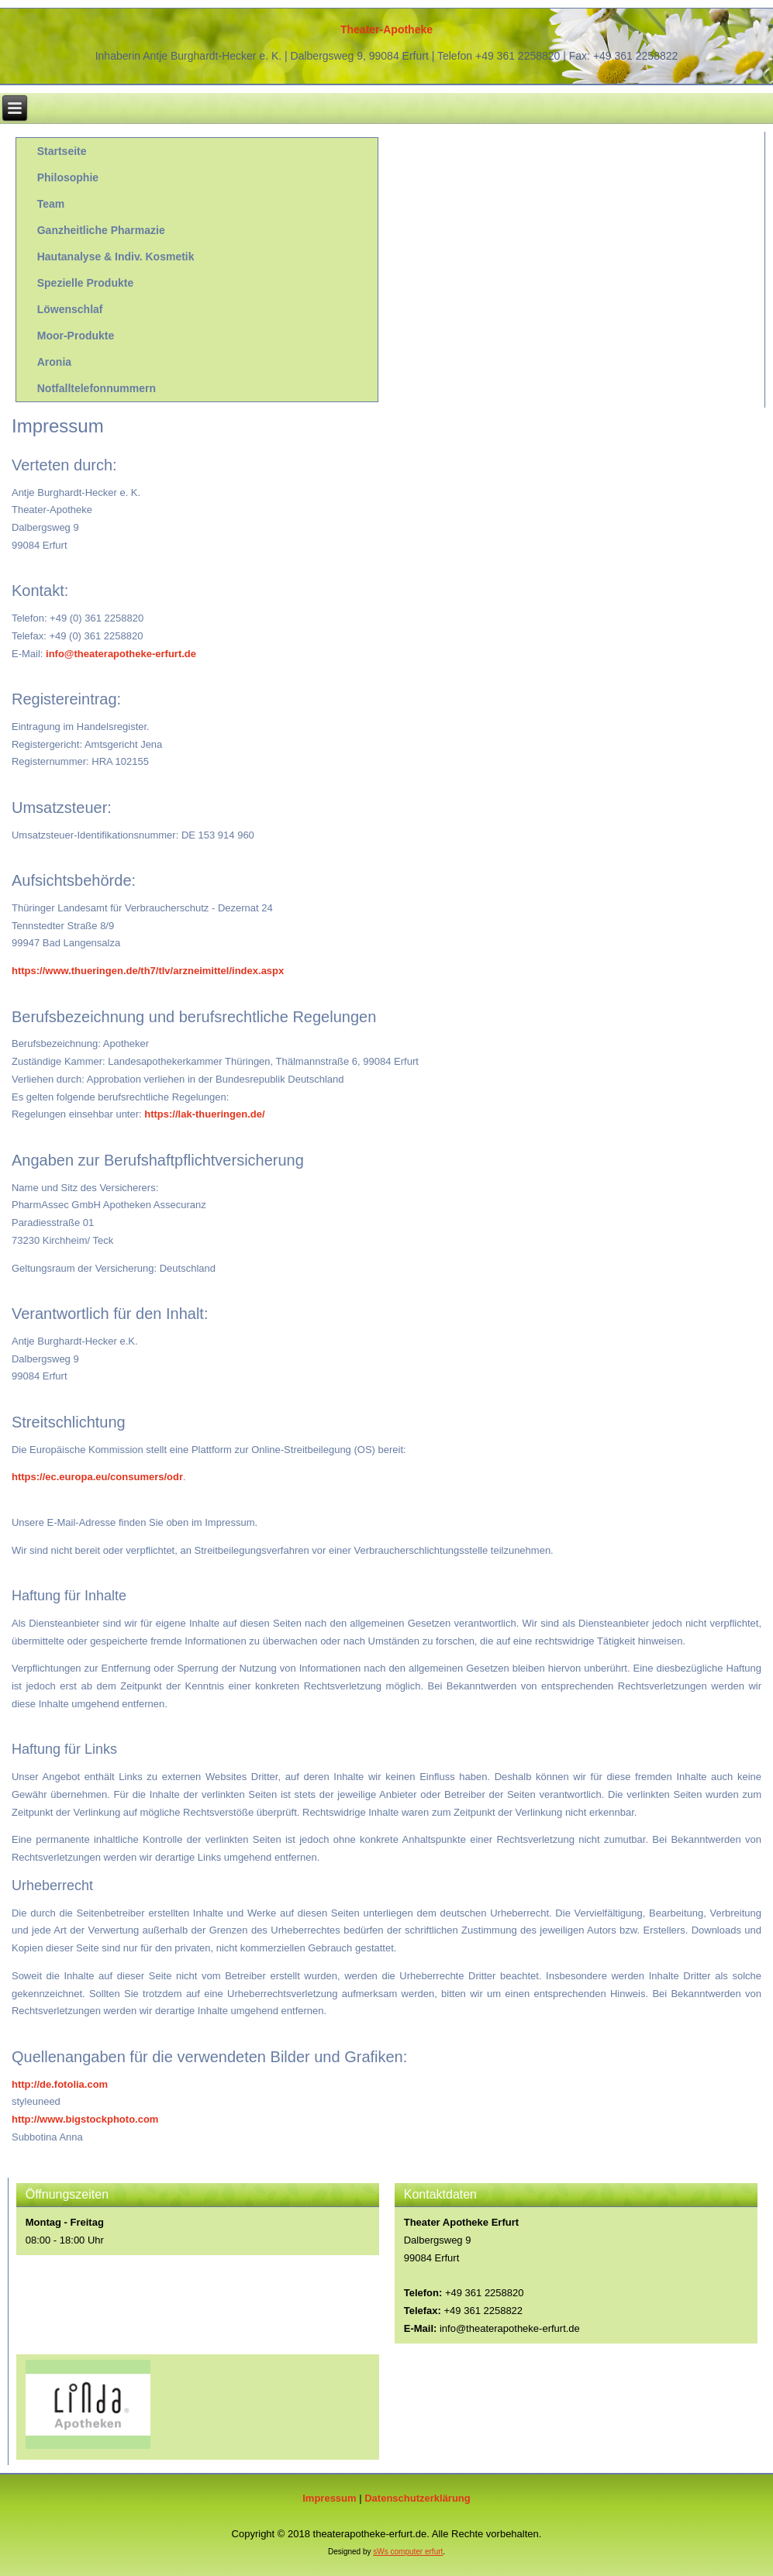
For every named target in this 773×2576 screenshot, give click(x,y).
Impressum (329, 2498)
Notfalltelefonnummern (96, 388)
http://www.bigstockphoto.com (85, 2119)
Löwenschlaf (70, 309)
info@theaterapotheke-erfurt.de (121, 653)
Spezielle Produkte (85, 283)
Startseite (62, 151)
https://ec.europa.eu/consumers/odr (97, 1477)
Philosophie (67, 177)
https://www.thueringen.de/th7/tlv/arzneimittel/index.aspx (148, 970)
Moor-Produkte (76, 335)
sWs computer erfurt (408, 2551)
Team (51, 204)
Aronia (54, 362)
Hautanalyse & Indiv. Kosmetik (116, 256)
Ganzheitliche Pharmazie (101, 230)
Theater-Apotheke (386, 29)
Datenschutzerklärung (417, 2498)
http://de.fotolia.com (60, 2084)
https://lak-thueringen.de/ (204, 1114)
